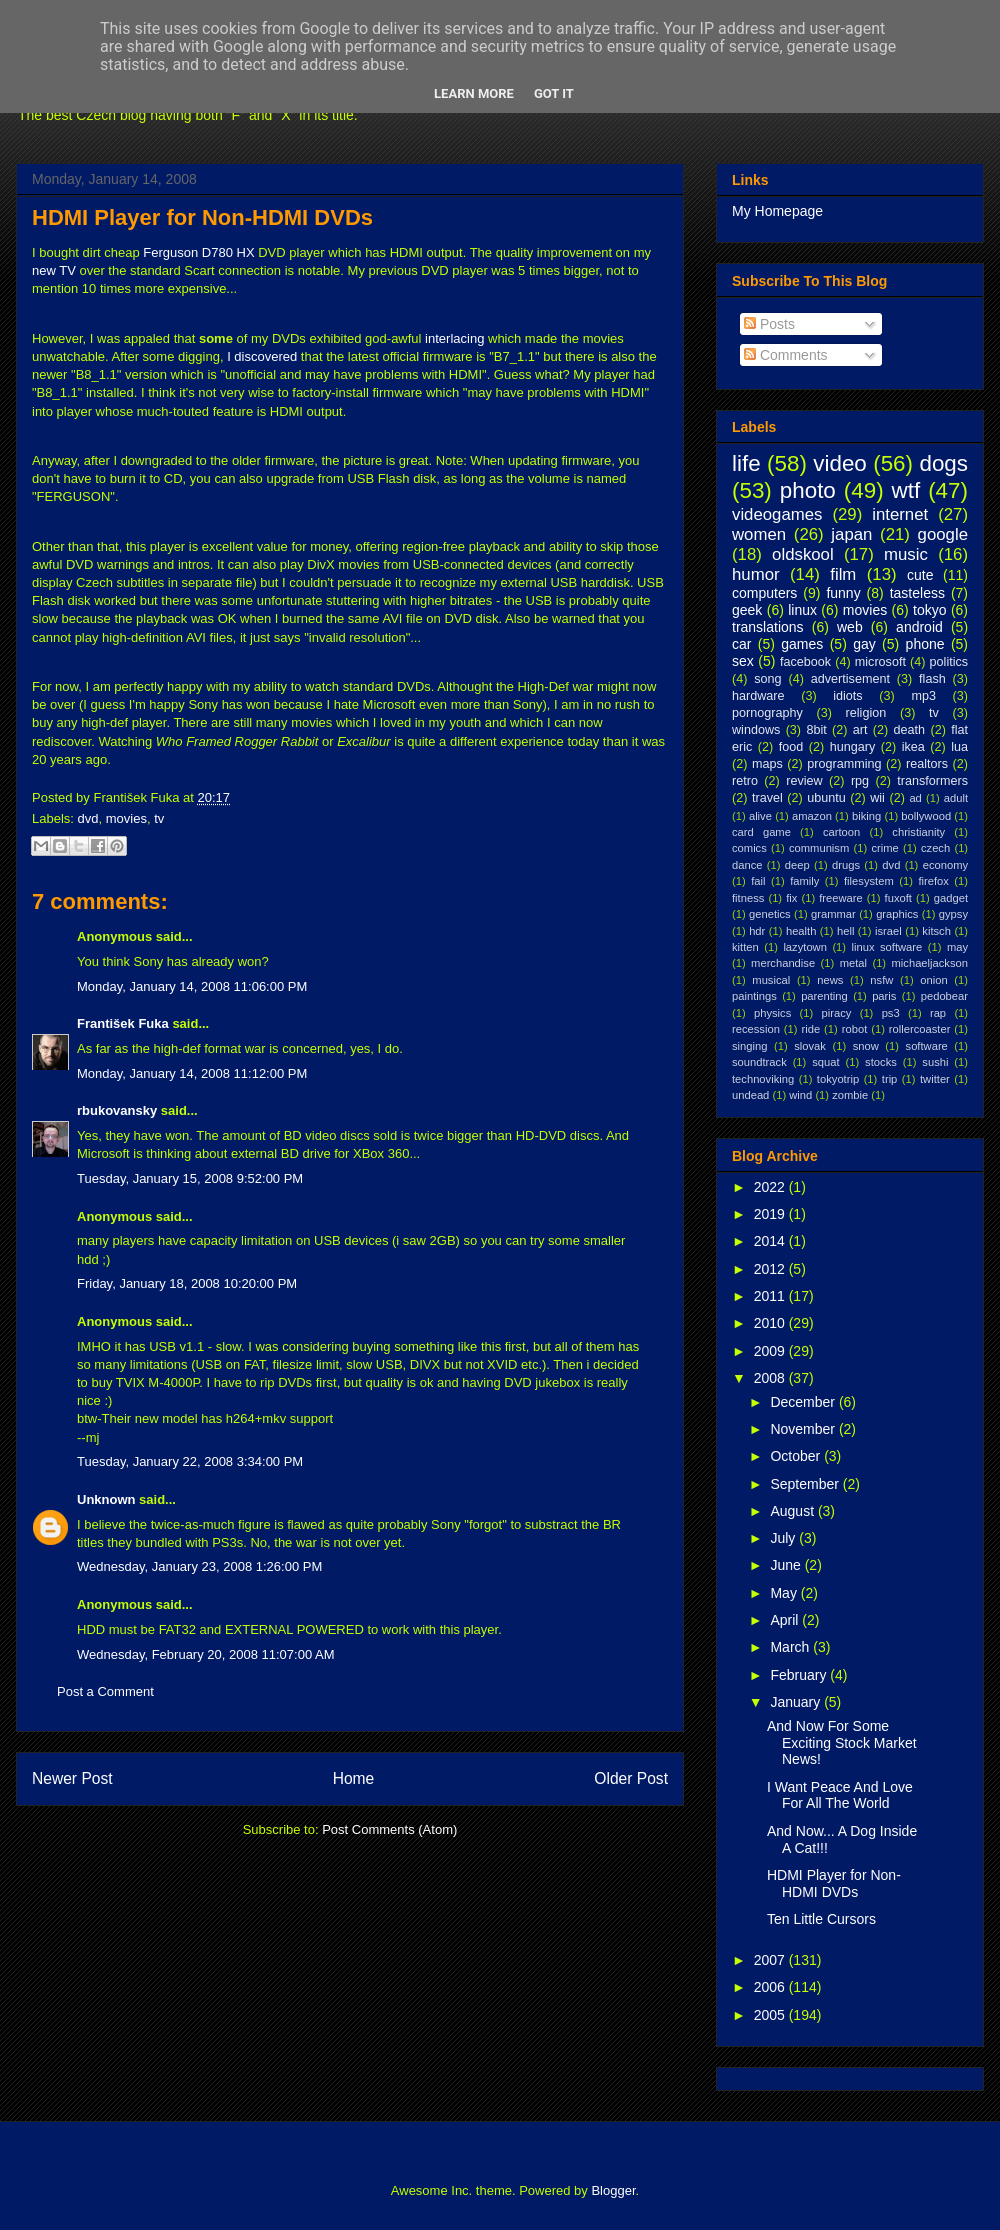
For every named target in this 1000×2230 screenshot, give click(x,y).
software (927, 1046)
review (804, 781)
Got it (554, 93)
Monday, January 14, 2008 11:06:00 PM (192, 986)
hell (845, 931)
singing (749, 1046)
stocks (881, 1062)
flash (932, 679)
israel (888, 931)
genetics (770, 914)
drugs (846, 865)
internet (900, 514)
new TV (54, 270)
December (804, 1402)
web (850, 627)
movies (126, 818)
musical (771, 980)
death (910, 730)
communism (819, 848)
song (767, 679)
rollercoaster (920, 1029)
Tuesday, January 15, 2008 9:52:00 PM (190, 1178)
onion (933, 980)
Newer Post (72, 1778)
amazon (812, 816)
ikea (913, 747)
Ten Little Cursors (821, 1919)
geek (747, 610)
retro (745, 781)
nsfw (881, 980)
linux (802, 610)
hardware (758, 696)
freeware (841, 898)
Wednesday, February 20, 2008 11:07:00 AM (206, 1654)
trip (890, 1079)
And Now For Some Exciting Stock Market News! (842, 1743)
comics (749, 848)
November (804, 1429)
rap (938, 1013)
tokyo (929, 610)
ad (915, 798)
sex (743, 661)
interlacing (454, 338)
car (741, 644)
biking (866, 816)
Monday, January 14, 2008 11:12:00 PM (192, 1073)
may (957, 947)
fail (758, 881)
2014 (771, 1241)
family (804, 881)
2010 (771, 1323)
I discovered (262, 356)
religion (866, 713)
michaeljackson (930, 963)
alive (760, 816)
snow (866, 1046)
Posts (769, 324)
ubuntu (826, 798)
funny (843, 593)
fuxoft (898, 898)
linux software (887, 947)
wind (800, 1095)
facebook (805, 662)
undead (750, 1095)
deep (797, 865)
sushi (935, 1062)
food (791, 747)
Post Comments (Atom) (389, 1829)
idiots (847, 696)
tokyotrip (838, 1079)
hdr (757, 931)
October (797, 1456)
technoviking (763, 1079)
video (840, 463)
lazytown (805, 947)
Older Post (631, 1778)
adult (956, 798)
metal (853, 963)
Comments (786, 355)
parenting (824, 996)
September (806, 1484)
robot (855, 1029)
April (786, 1620)
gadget (951, 898)
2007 (771, 1960)
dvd (88, 818)
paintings (754, 996)
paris (884, 996)
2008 (771, 1378)
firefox (933, 881)
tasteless (917, 593)
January (797, 1702)
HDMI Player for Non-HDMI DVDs (202, 217)
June (787, 1565)
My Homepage (777, 211)
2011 (771, 1296)
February (800, 1675)
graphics (897, 914)
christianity (918, 832)
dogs (943, 463)
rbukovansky (117, 1110)
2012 (771, 1269)
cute (920, 575)
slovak (810, 1046)
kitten (745, 947)
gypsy (953, 914)
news (830, 980)
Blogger (613, 2190)
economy (945, 865)
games (802, 644)
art (860, 730)
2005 (771, 2015)
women (759, 534)
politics (949, 662)
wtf (906, 490)
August (793, 1511)
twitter (935, 1079)
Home (354, 1778)
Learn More (474, 93)
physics (772, 1013)
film (843, 574)
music (906, 554)
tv (159, 818)
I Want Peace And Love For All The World (840, 1795)
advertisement (850, 679)
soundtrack (759, 1062)
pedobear (944, 996)
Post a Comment (105, 1691)
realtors (927, 764)
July (784, 1538)
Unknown (106, 1499)
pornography (767, 713)
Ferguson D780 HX (198, 252)
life (746, 463)
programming (844, 764)
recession (756, 1029)
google (943, 534)
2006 (771, 1987)
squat (825, 1062)
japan (851, 534)
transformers (932, 781)
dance (747, 865)
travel (767, 798)
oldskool (803, 554)
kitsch (936, 931)
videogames (777, 514)
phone (925, 644)
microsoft (880, 662)
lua (959, 747)
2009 (771, 1351)
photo (808, 490)
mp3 (923, 696)
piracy (837, 1013)
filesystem (869, 881)
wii (877, 798)
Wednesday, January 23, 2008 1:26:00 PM (199, 1566)
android (919, 627)
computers (764, 593)
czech (935, 848)
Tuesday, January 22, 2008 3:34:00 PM (190, 1461)
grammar (833, 914)
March (791, 1647)
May (785, 1593)
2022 (771, 1187)
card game (761, 832)
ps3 (891, 1013)
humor (756, 574)
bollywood (926, 816)
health (801, 931)
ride (810, 1029)
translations (768, 627)
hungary (853, 747)
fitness (748, 898)
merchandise (783, 963)
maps (767, 764)
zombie (850, 1095)
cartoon (841, 832)
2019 (771, 1214)
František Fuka (123, 1023)
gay (864, 644)
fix (791, 898)
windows (756, 730)
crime (884, 848)
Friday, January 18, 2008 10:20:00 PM (187, 1283)
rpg (860, 781)
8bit (816, 730)
